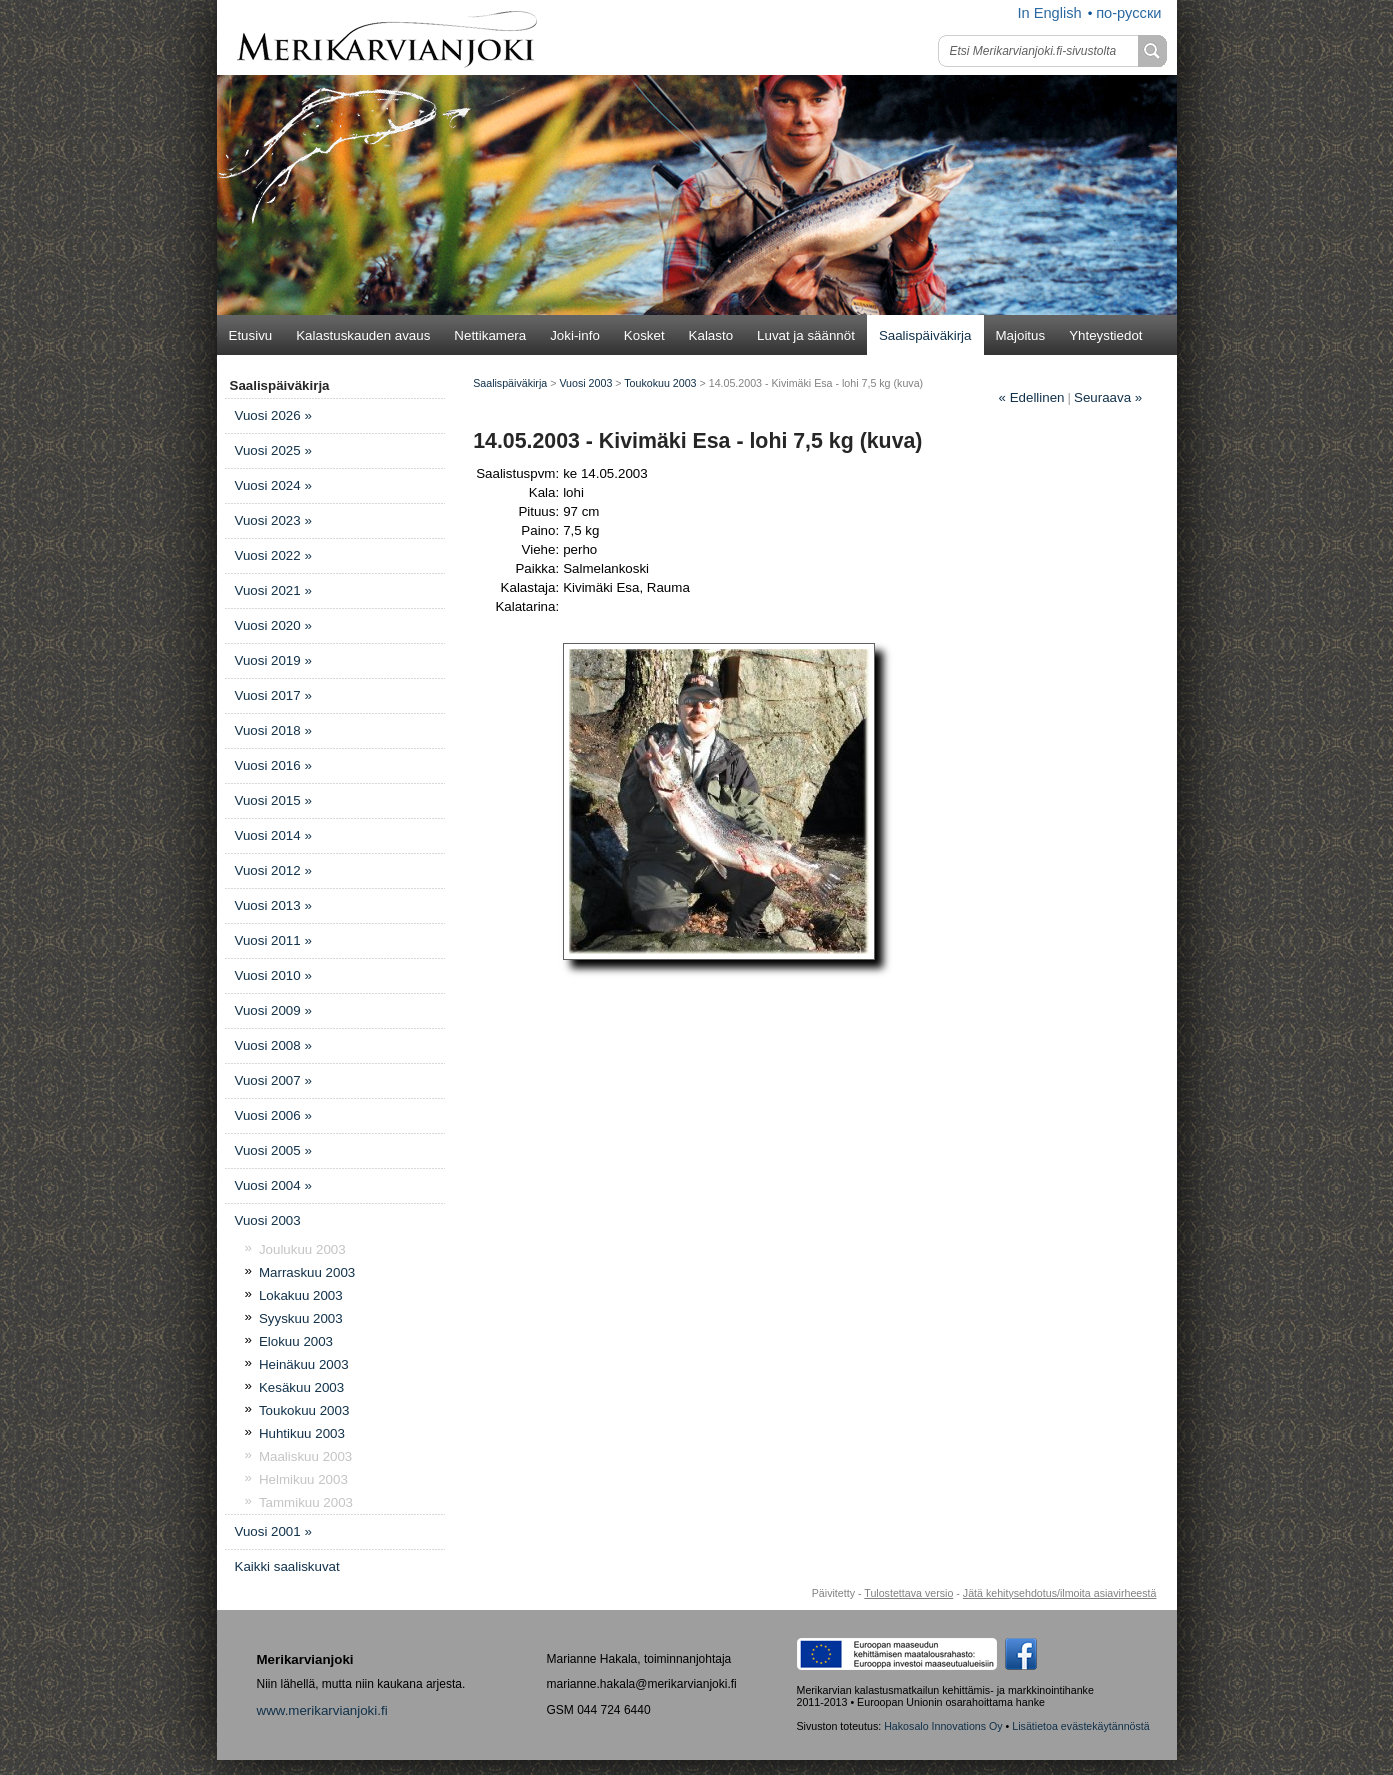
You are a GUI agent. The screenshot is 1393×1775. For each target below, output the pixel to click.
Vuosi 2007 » (273, 1080)
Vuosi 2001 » (273, 1531)
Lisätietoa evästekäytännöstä (1080, 1726)
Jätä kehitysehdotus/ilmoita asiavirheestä (1060, 1593)
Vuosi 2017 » (273, 695)
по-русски (1128, 13)
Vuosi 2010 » (273, 975)
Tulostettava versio (908, 1593)
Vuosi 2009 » (273, 1010)
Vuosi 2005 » (273, 1150)
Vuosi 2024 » (273, 485)
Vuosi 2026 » (273, 415)
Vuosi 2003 (268, 1220)
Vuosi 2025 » (273, 450)
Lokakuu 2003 (301, 1295)
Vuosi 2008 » (273, 1045)
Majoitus (1021, 335)
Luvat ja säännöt (806, 335)
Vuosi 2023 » (273, 520)
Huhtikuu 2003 (302, 1433)
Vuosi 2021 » (273, 590)
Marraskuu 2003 (307, 1272)
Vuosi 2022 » (273, 555)
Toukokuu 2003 (304, 1410)
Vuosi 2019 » (273, 660)
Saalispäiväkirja (925, 335)
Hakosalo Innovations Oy (943, 1726)
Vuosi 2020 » (273, 625)
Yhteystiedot (1105, 335)
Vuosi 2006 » (273, 1115)
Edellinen (1032, 397)
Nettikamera (490, 335)
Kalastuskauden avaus (363, 335)
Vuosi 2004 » (273, 1185)
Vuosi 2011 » (273, 940)
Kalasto (711, 335)
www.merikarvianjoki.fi (322, 1710)
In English (1049, 13)
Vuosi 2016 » (273, 765)
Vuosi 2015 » (273, 800)
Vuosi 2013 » (273, 905)
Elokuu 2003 (296, 1341)
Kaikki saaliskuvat (287, 1566)
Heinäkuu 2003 (304, 1364)
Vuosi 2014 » (273, 835)
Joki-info (575, 335)
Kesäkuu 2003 (301, 1387)
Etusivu (251, 335)
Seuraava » (1108, 397)
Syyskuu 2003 (301, 1318)
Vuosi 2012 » (273, 870)
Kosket (644, 335)
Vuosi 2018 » (273, 730)
